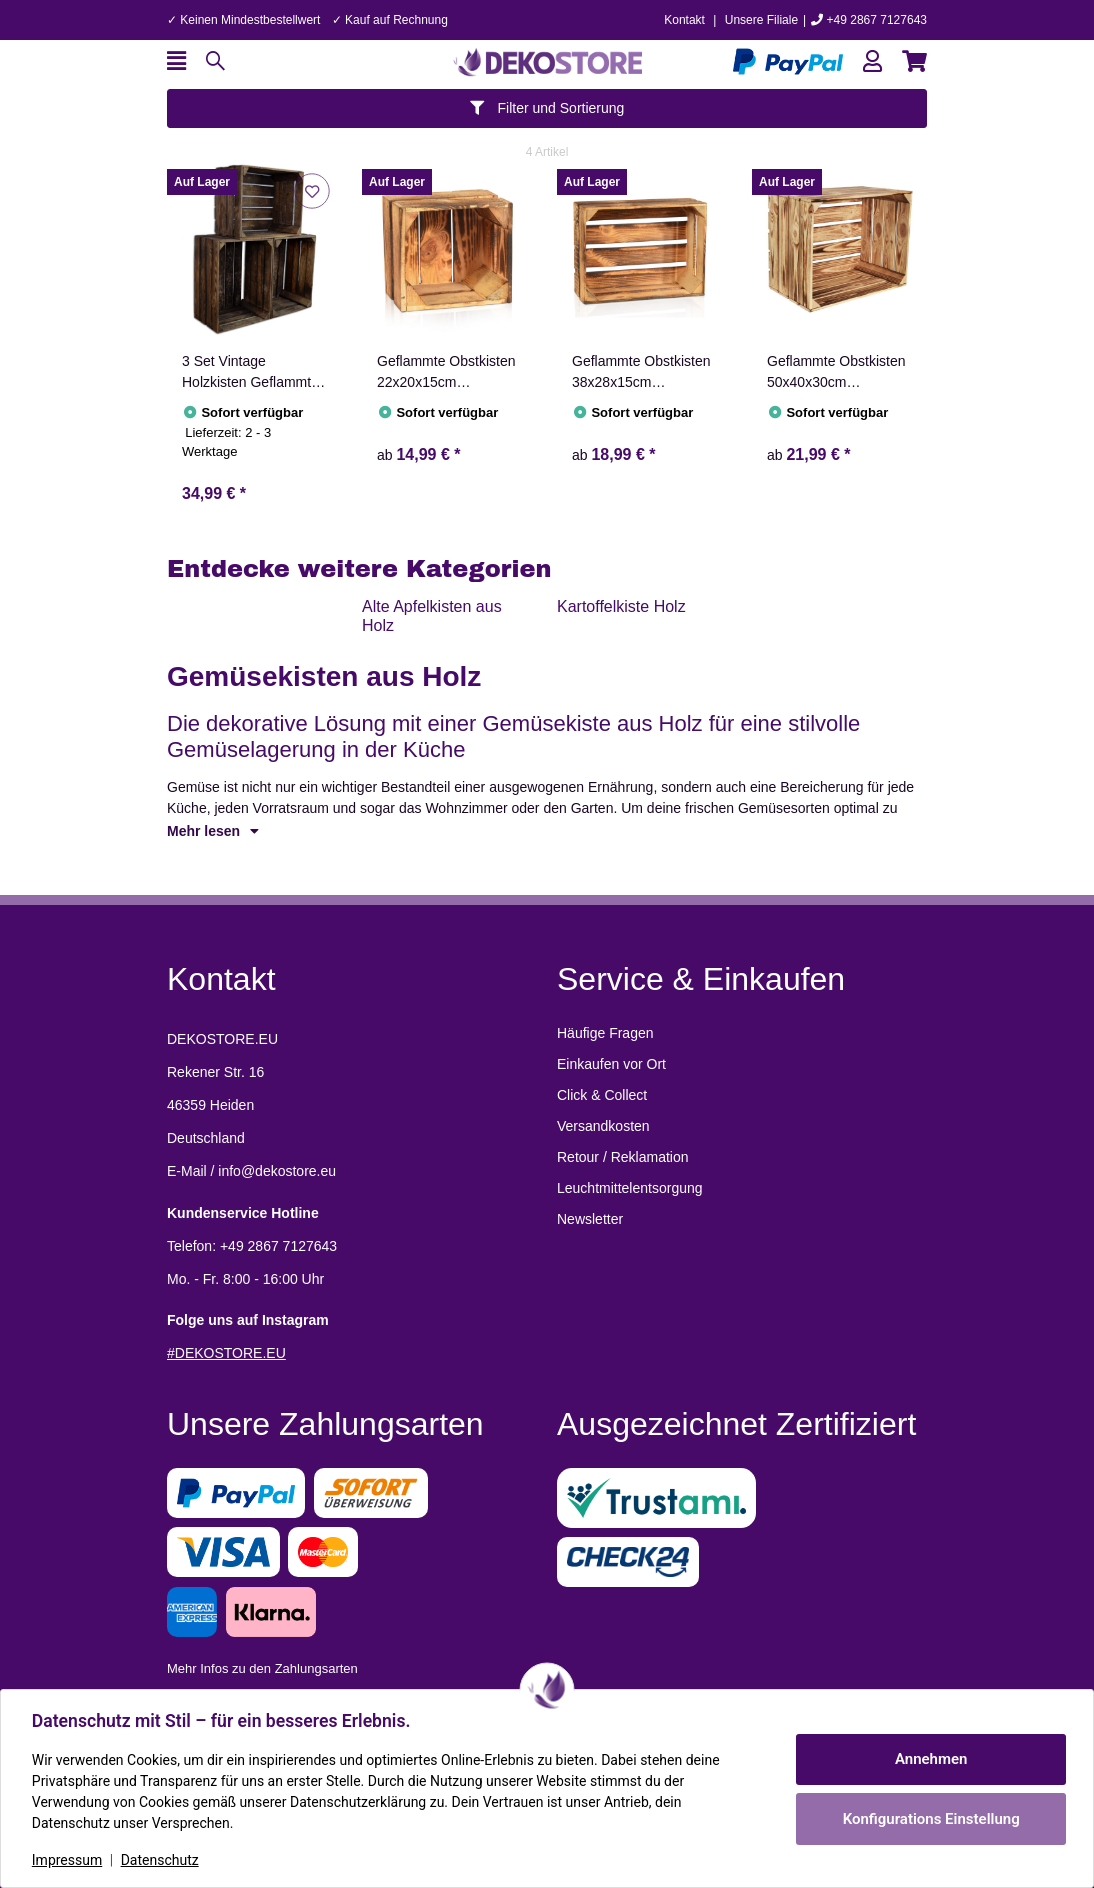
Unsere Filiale (761, 20)
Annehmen (930, 1759)
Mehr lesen (213, 831)
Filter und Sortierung (547, 108)
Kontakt (684, 20)
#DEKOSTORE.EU (226, 1353)
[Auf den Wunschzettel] (311, 190)
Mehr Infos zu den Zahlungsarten (262, 1668)
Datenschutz (161, 1860)
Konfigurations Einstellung (929, 1819)
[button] (872, 61)
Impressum (68, 1860)
